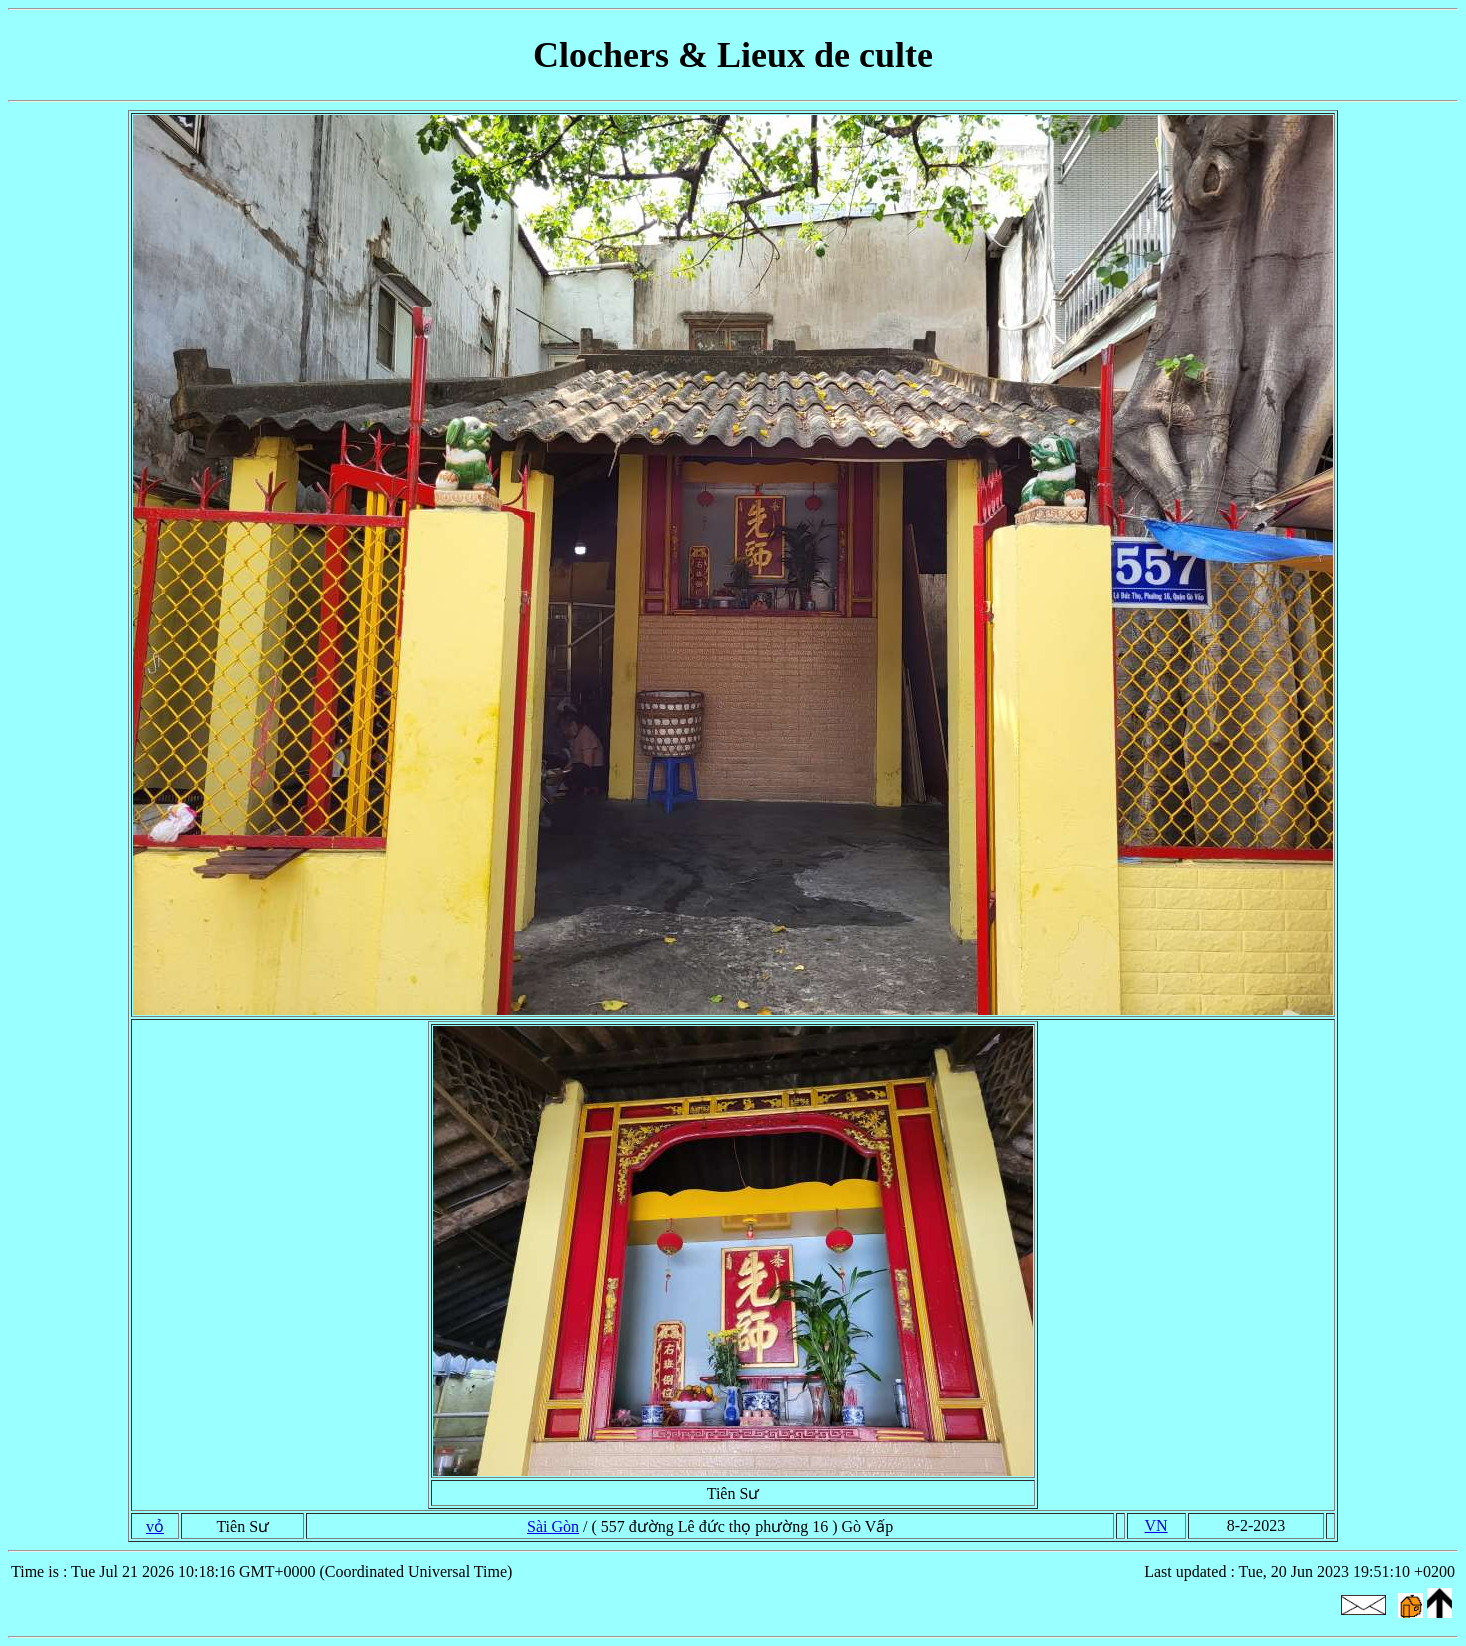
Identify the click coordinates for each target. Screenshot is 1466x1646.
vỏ (155, 1526)
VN (1156, 1525)
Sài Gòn (553, 1526)
